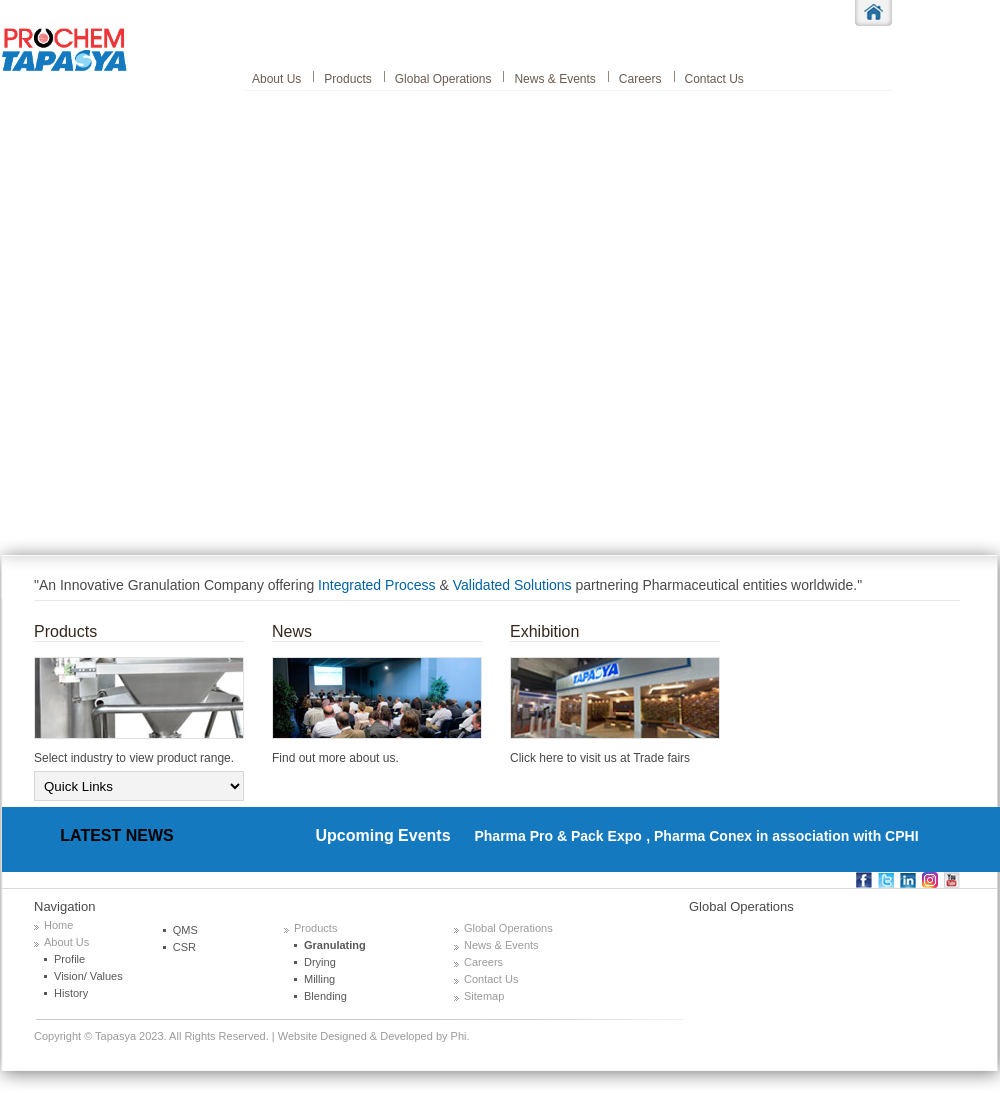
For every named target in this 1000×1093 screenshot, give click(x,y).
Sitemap (484, 996)
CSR (184, 947)
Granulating (335, 945)
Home (58, 925)
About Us (276, 79)
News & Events (554, 79)
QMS (185, 930)
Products (347, 79)
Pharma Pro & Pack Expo (548, 836)
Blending (325, 996)
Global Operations (443, 79)
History (71, 993)
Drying (320, 962)
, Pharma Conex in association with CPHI (782, 836)
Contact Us (714, 79)
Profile (69, 959)
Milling (319, 979)
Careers (640, 79)
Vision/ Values (88, 976)
